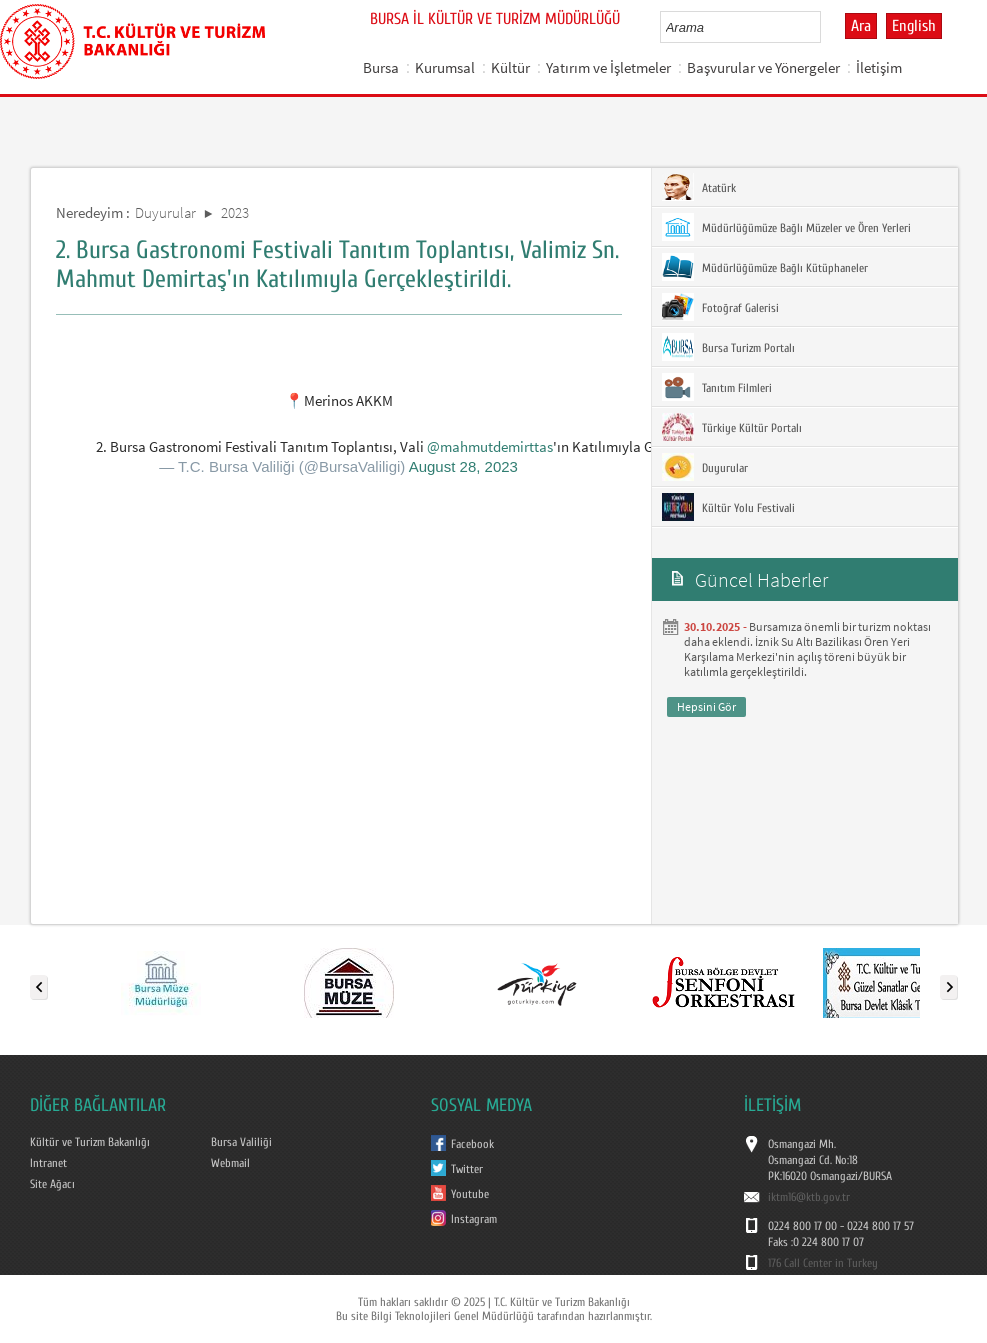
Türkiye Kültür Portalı (732, 427)
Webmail (230, 1163)
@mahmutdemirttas (490, 446)
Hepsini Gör (706, 706)
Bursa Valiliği (241, 1142)
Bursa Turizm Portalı (728, 347)
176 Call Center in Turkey (823, 1263)
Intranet (48, 1163)
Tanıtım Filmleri (717, 387)
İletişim (879, 67)
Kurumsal (445, 67)
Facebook (472, 1144)
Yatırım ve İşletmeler (608, 67)
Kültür (510, 67)
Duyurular (165, 212)
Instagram (474, 1219)
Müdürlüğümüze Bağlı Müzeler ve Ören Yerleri (786, 227)
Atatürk (699, 187)
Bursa (381, 67)
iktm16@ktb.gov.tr (809, 1197)
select (826, 27)
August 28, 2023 (463, 466)
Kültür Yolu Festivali (728, 507)
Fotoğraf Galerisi (720, 307)
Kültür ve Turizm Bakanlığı (90, 1142)
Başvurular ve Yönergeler (763, 67)
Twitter (467, 1169)
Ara (861, 26)
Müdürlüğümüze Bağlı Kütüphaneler (765, 267)
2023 (235, 212)
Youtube (470, 1194)
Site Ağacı (52, 1184)
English (914, 26)
